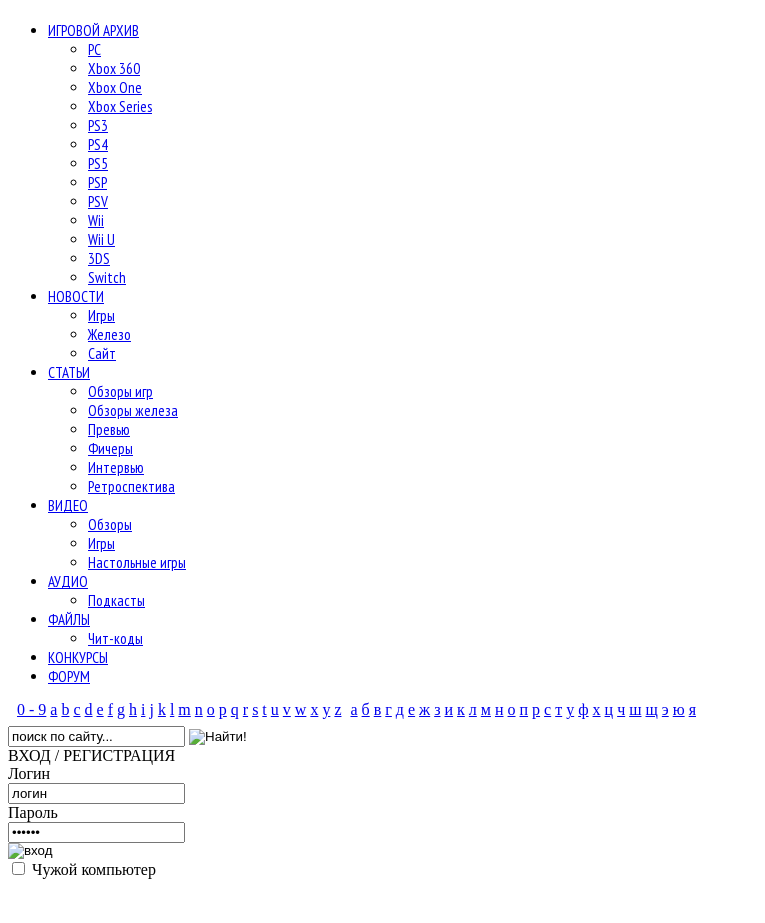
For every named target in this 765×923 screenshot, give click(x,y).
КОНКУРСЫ (78, 657)
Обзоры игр (120, 391)
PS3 (98, 125)
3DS (99, 258)
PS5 (98, 163)
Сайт (102, 353)
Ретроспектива (131, 486)
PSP (97, 182)
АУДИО (68, 581)
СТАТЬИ (69, 372)
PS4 (98, 144)
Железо (109, 334)
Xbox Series (120, 106)
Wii (96, 220)
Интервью (116, 467)
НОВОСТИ (76, 296)
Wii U (101, 239)
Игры (101, 315)
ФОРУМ (69, 676)
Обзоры (110, 524)
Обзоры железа (133, 410)
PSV (98, 201)
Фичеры (110, 448)
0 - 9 (31, 709)
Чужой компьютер (92, 869)
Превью (109, 429)
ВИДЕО (68, 505)
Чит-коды (115, 638)
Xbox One (115, 87)
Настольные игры (137, 562)
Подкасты (116, 600)
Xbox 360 (114, 68)
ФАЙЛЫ (69, 619)
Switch (107, 277)
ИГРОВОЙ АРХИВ (93, 30)
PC (94, 49)
